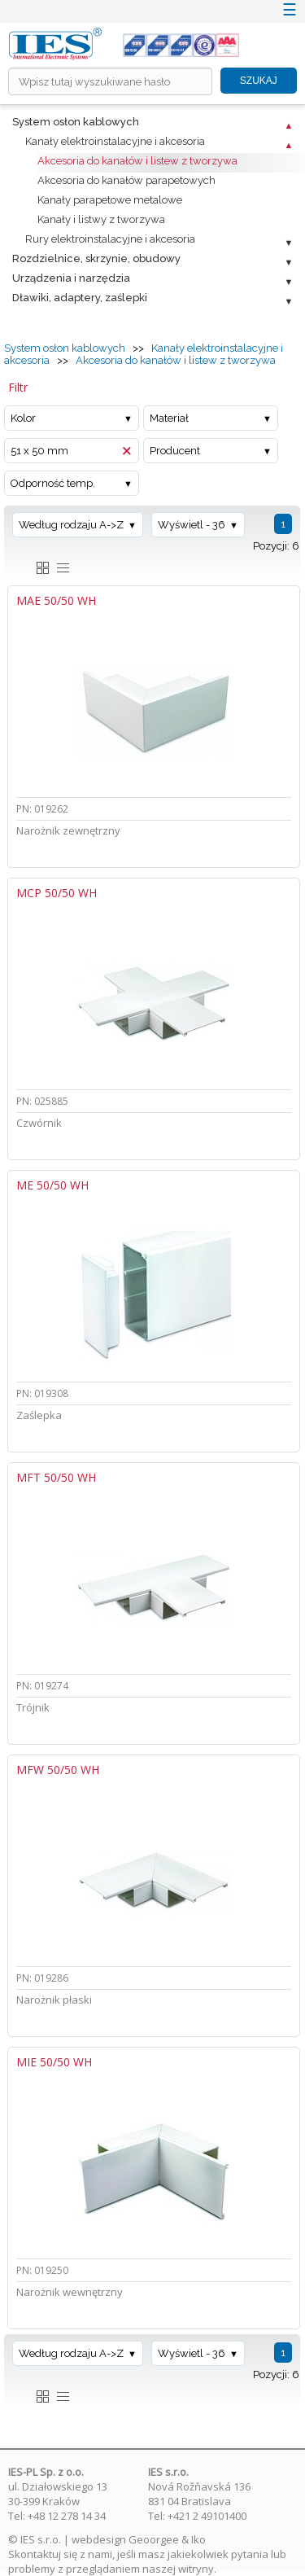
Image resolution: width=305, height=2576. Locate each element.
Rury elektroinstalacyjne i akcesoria (110, 239)
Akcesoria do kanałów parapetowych (126, 180)
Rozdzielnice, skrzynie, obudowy (96, 258)
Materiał (169, 418)
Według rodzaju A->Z (71, 525)
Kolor (23, 418)
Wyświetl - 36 (191, 525)
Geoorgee (154, 2539)
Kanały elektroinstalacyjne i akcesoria (115, 141)
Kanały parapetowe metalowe (109, 200)
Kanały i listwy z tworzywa (101, 219)
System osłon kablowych (75, 122)
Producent (175, 451)
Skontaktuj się (42, 2554)
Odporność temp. (53, 483)
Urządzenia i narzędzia (71, 278)
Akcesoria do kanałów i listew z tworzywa (137, 161)
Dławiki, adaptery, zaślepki (79, 297)
